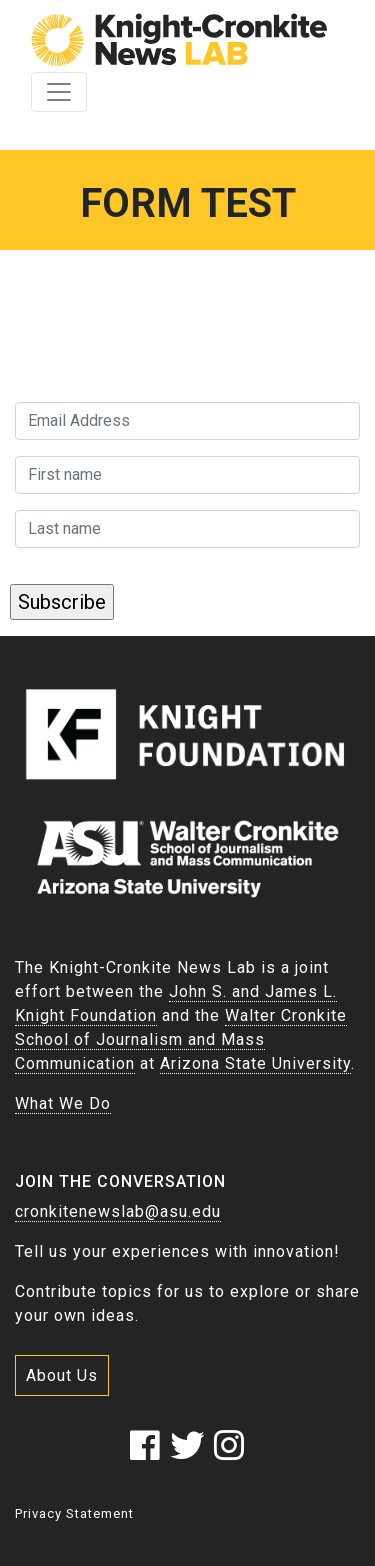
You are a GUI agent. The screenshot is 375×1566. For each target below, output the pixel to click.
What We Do (63, 1103)
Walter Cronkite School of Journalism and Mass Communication (181, 1039)
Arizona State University (255, 1063)
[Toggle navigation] (59, 92)
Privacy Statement (74, 1513)
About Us (62, 1375)
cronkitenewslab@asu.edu (118, 1211)
